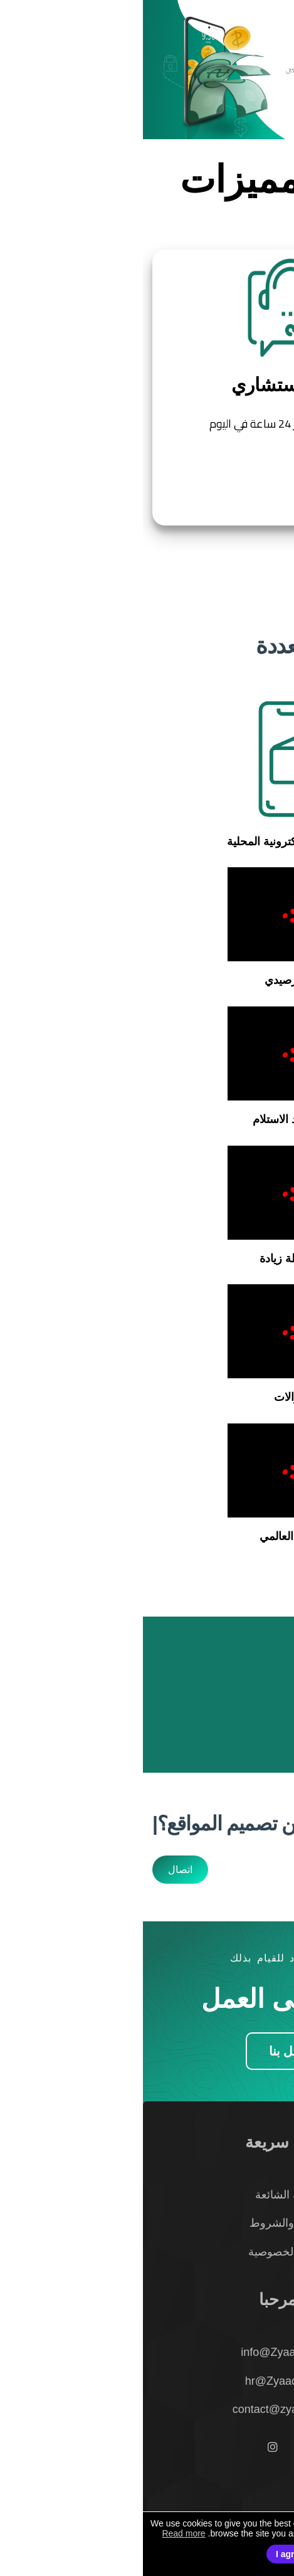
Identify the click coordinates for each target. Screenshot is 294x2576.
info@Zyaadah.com (147, 2352)
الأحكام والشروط (147, 2223)
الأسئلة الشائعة (147, 2194)
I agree (147, 2554)
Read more (40, 2533)
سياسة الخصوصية (146, 2252)
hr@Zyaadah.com (147, 2381)
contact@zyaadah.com (147, 2409)
